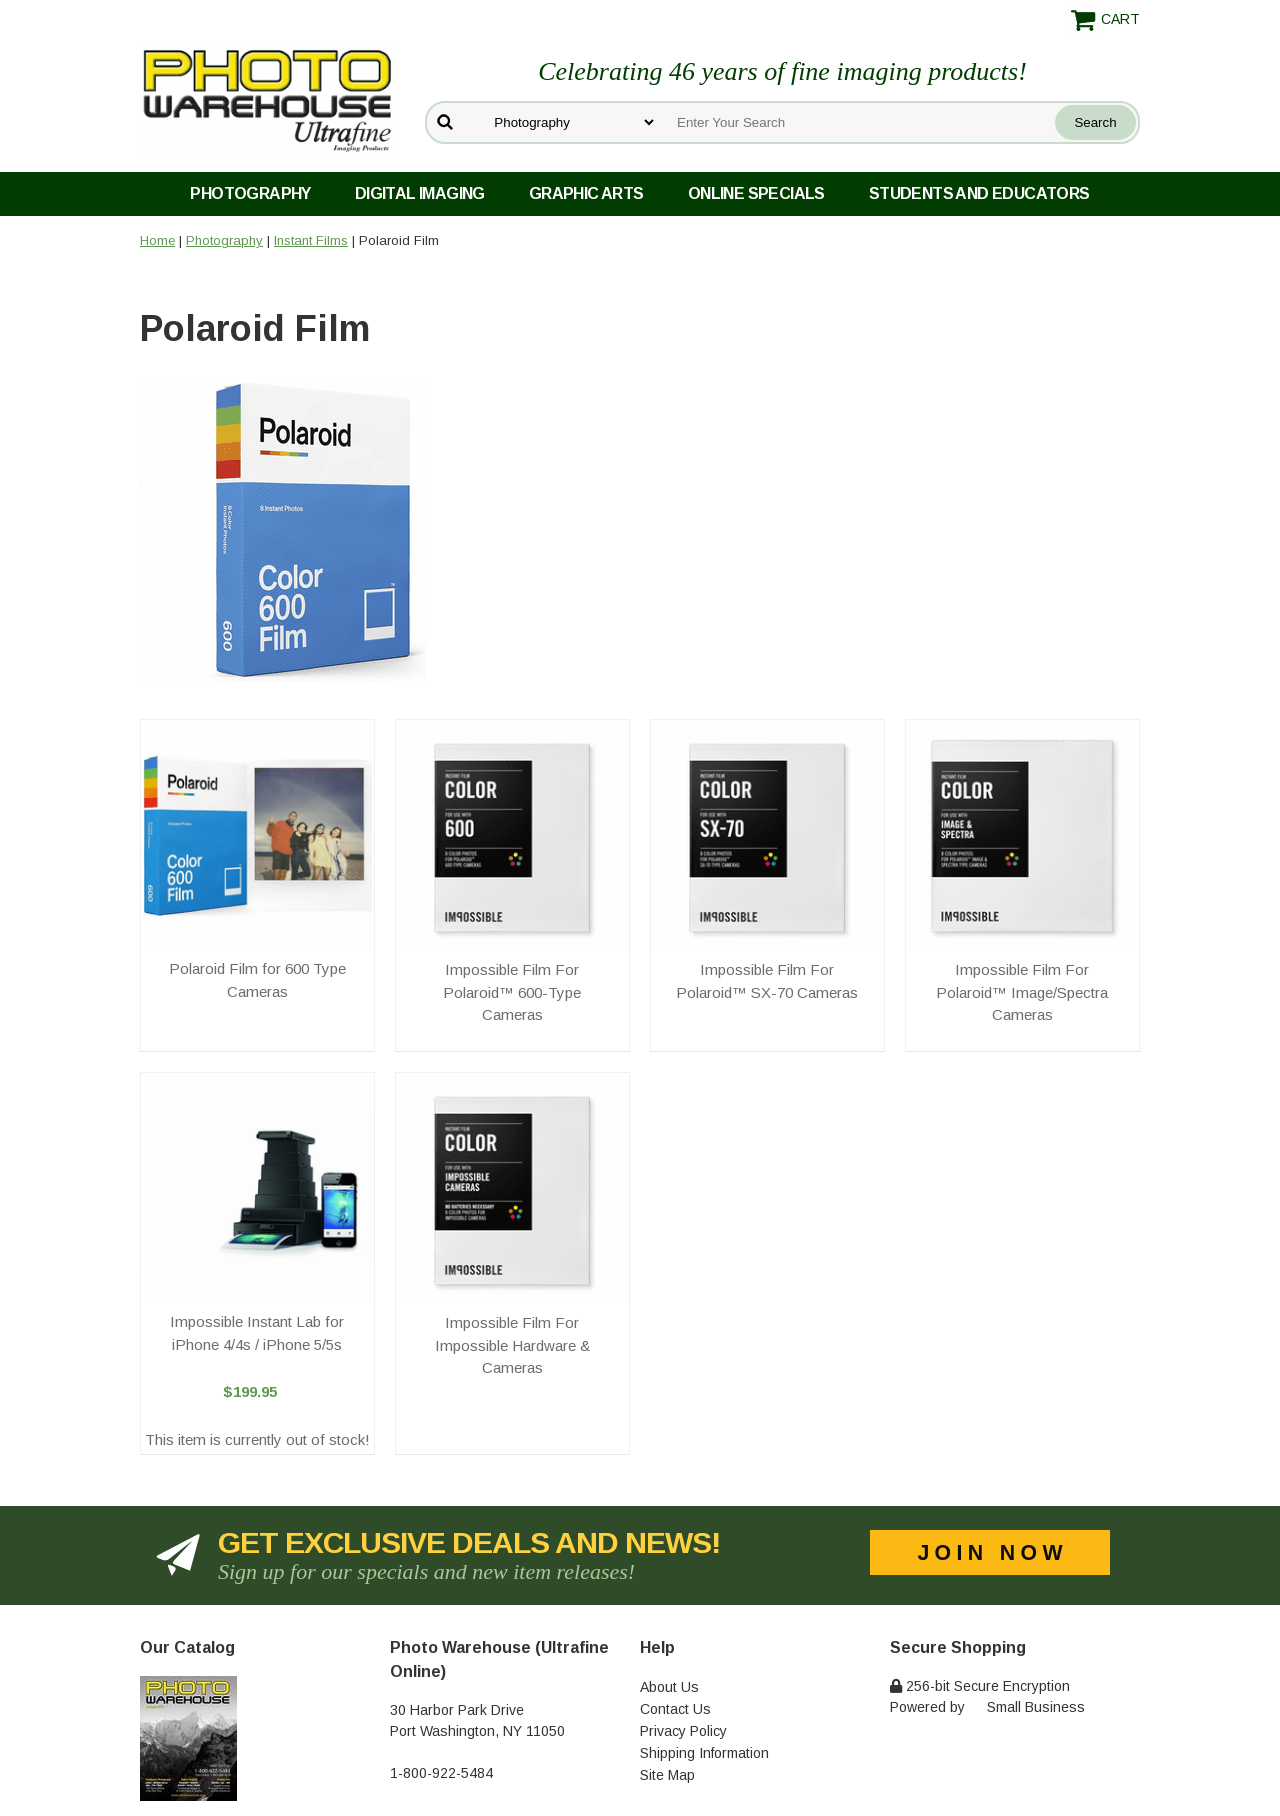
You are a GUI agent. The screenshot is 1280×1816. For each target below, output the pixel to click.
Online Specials (756, 193)
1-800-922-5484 (441, 1773)
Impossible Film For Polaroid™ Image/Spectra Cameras (1022, 992)
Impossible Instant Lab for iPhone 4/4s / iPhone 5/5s (257, 1333)
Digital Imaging (420, 193)
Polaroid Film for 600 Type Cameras (257, 980)
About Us (669, 1687)
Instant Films (311, 240)
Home (157, 240)
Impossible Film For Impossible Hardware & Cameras (512, 1345)
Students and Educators (979, 193)
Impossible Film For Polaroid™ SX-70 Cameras (767, 981)
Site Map (667, 1775)
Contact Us (675, 1709)
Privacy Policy (683, 1731)
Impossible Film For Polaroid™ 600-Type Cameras (512, 992)
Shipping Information (704, 1753)
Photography (250, 193)
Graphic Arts (586, 193)
